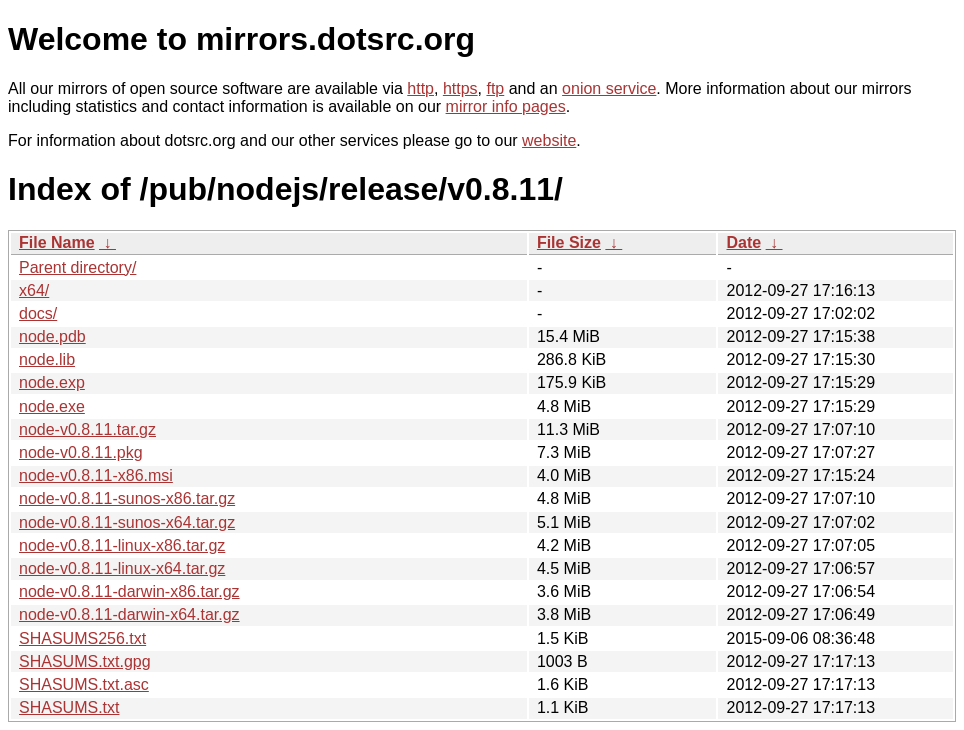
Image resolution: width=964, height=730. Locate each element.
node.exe (52, 406)
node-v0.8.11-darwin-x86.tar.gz (129, 591)
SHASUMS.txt (69, 707)
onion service (609, 88)
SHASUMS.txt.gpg (85, 661)
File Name (57, 242)
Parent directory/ (77, 267)
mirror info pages (506, 106)
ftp (495, 88)
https (460, 88)
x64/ (34, 290)
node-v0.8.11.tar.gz (87, 429)
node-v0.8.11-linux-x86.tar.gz (122, 545)
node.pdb (52, 336)
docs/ (38, 313)
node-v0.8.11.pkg (81, 452)
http (420, 88)
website (549, 140)
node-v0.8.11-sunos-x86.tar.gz (127, 498)
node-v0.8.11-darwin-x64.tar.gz (129, 614)
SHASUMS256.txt (82, 638)
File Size (569, 242)
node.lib (47, 359)
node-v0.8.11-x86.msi (96, 475)
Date (743, 242)
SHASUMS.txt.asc (84, 684)
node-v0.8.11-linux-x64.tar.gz (122, 568)
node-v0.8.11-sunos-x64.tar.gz (127, 522)
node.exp (52, 382)
